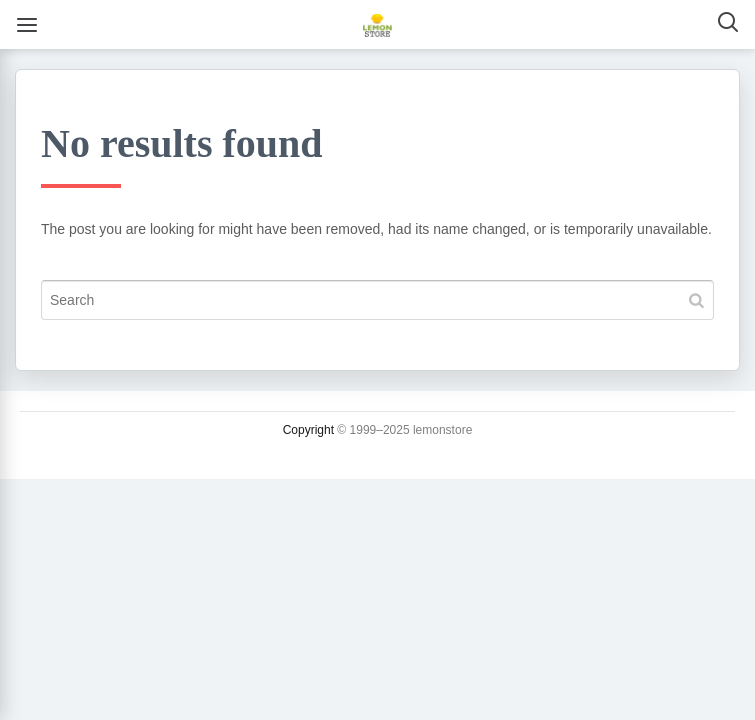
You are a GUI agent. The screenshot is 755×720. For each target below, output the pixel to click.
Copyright (308, 430)
